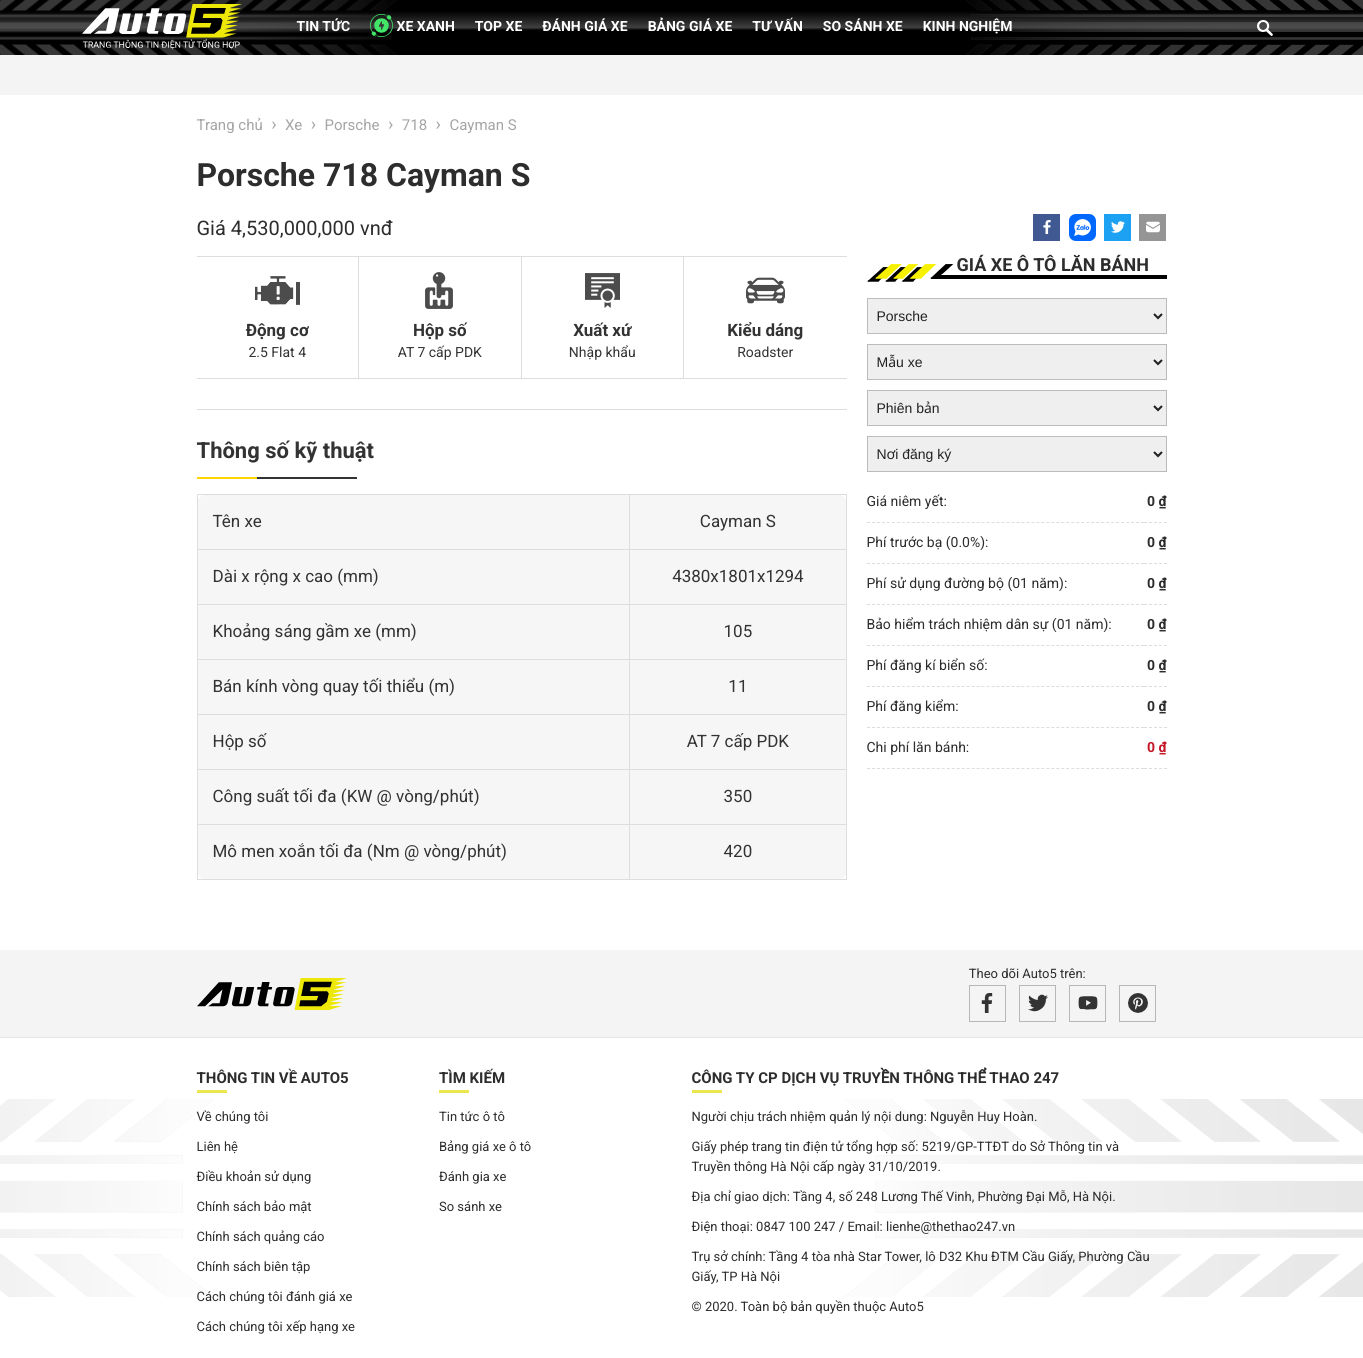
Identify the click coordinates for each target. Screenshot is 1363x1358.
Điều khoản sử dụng (254, 1177)
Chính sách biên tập (254, 1267)
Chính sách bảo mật (254, 1207)
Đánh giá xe (584, 27)
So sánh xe (863, 27)
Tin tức (324, 27)
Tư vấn (777, 27)
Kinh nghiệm (968, 27)
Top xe (498, 27)
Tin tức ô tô (472, 1117)
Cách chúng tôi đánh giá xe (275, 1297)
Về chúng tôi (233, 1117)
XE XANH (412, 25)
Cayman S (482, 125)
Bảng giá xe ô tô (485, 1147)
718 (414, 125)
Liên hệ (218, 1147)
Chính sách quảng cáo (261, 1237)
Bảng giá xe (690, 27)
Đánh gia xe (472, 1177)
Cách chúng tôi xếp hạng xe (276, 1327)
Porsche (352, 125)
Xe (293, 125)
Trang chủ (230, 125)
